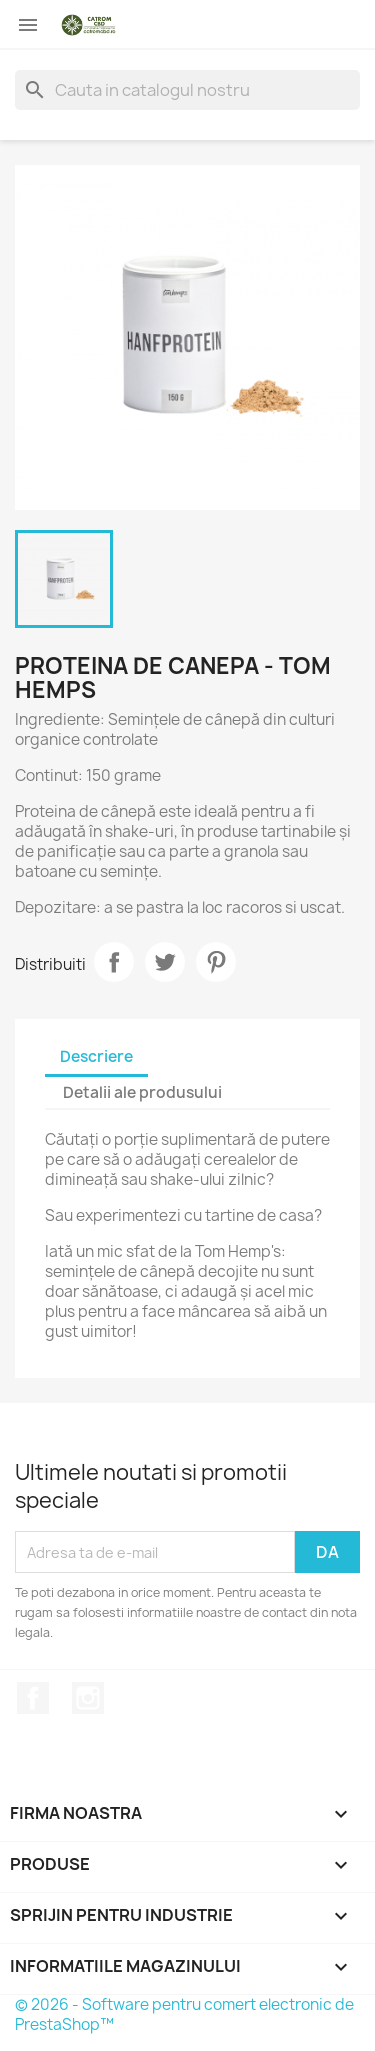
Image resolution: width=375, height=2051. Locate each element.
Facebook (33, 1698)
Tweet (165, 962)
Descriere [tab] (96, 1056)
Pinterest (216, 962)
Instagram (88, 1698)
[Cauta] (187, 90)
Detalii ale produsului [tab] (142, 1092)
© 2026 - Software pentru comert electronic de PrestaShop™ (184, 2014)
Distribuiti (114, 962)
